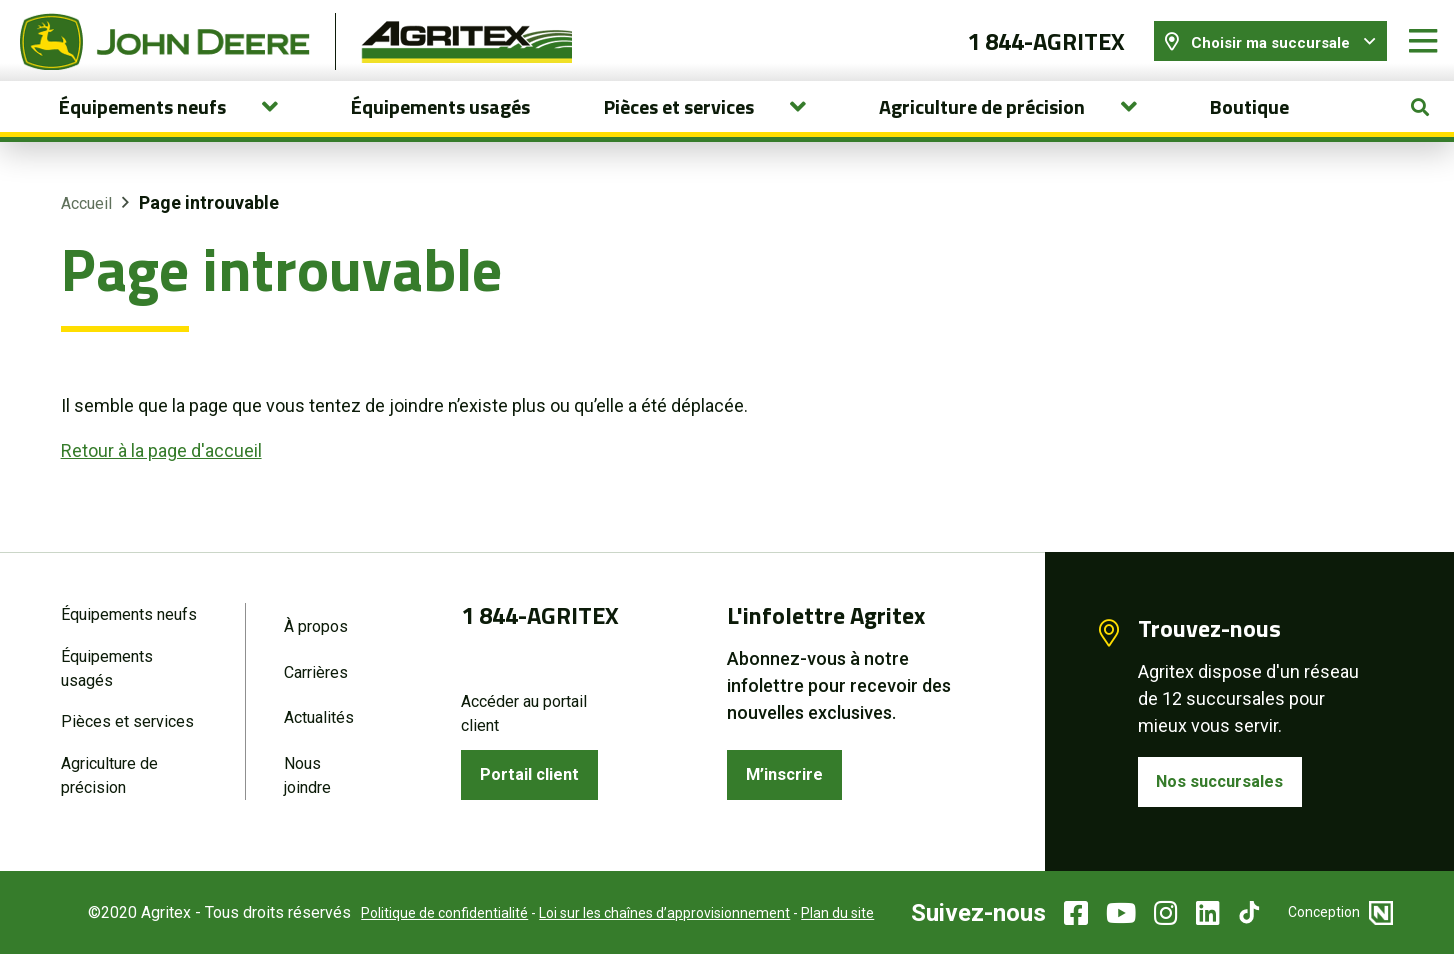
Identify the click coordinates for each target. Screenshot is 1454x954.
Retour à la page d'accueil (161, 464)
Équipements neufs (129, 611)
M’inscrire (788, 773)
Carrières (316, 670)
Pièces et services (127, 721)
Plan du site (822, 913)
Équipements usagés (440, 120)
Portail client (534, 773)
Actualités (319, 717)
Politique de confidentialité (429, 913)
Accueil (86, 217)
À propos (316, 623)
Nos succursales (1226, 780)
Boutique (1249, 120)
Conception (1340, 912)
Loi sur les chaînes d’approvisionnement (649, 913)
